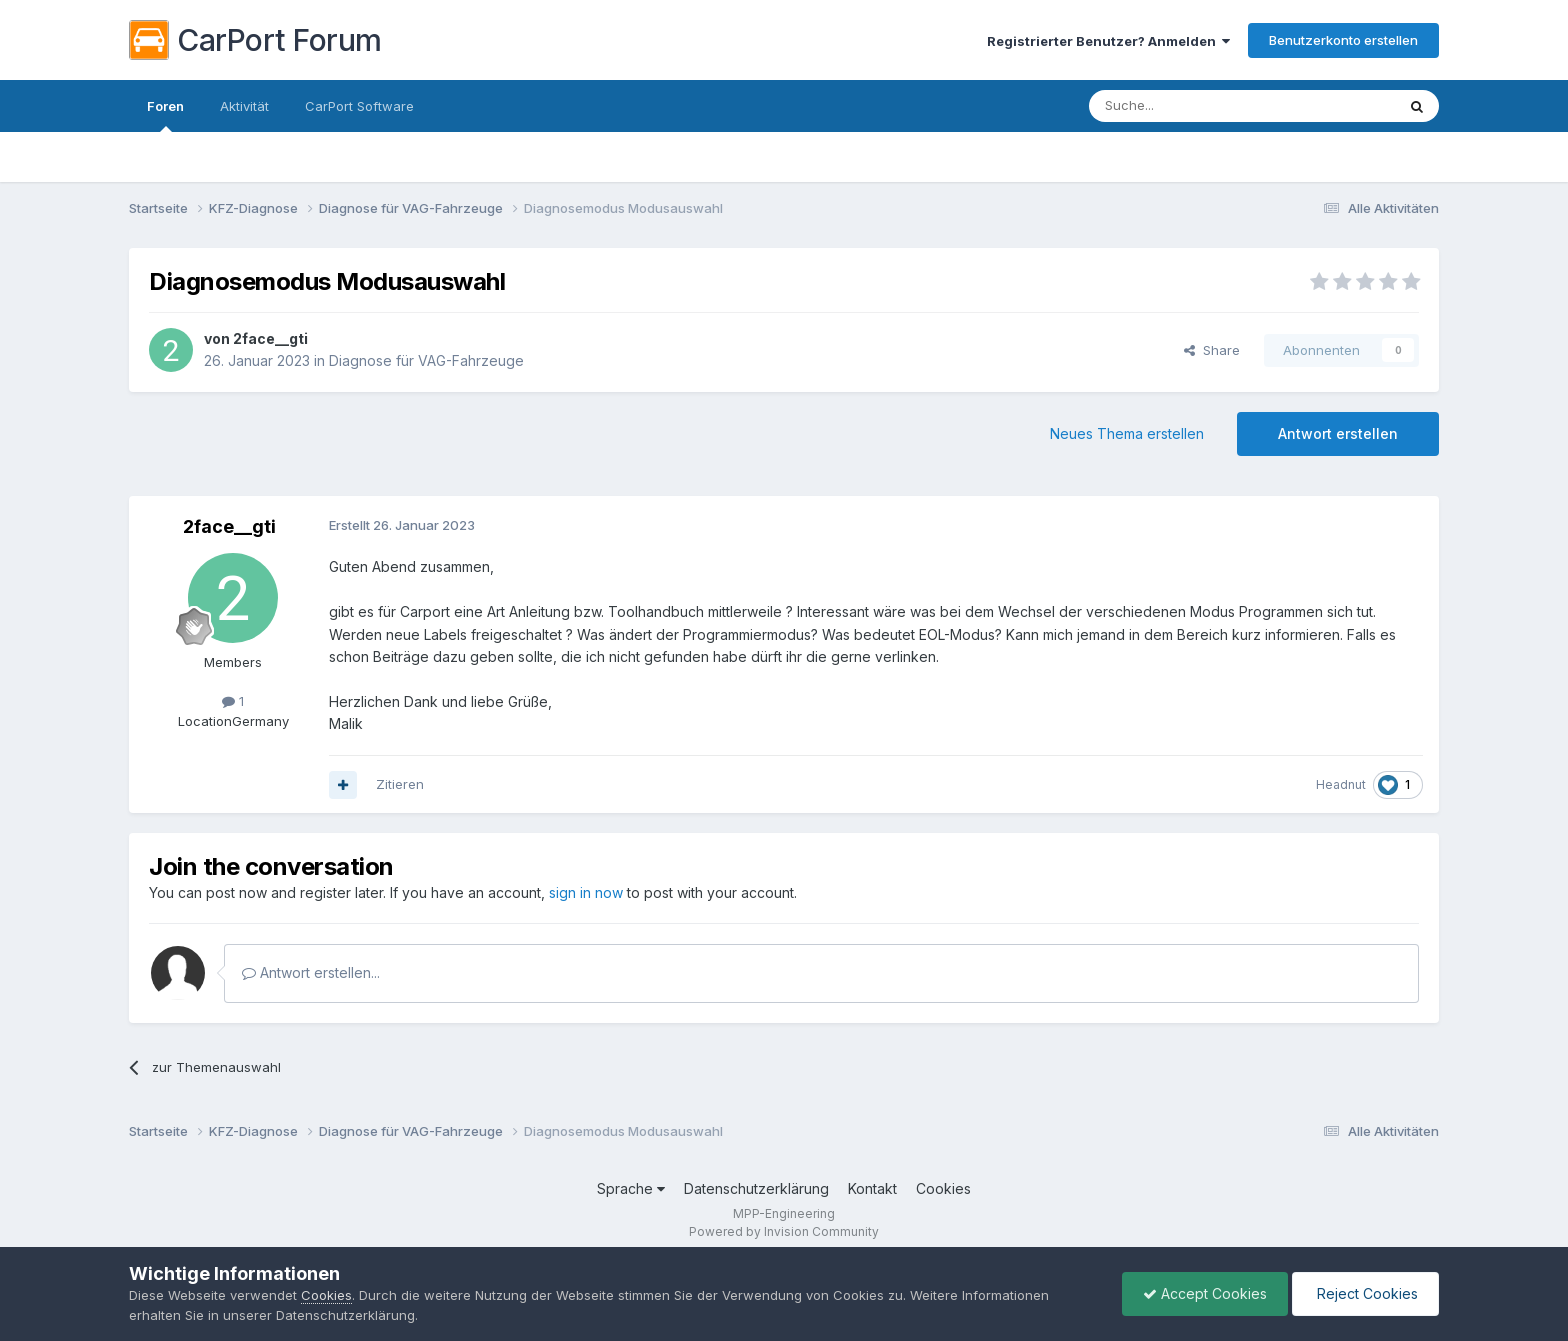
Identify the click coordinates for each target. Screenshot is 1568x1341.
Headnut (1341, 784)
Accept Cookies (1205, 1293)
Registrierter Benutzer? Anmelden (1108, 41)
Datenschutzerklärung (756, 1188)
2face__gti (270, 338)
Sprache (631, 1188)
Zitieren (400, 784)
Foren (165, 115)
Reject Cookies (1365, 1293)
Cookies (943, 1188)
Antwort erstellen (1338, 433)
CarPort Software (359, 106)
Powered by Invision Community (784, 1231)
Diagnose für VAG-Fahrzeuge (426, 360)
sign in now (586, 892)
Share (1212, 350)
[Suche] (1191, 106)
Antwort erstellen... (311, 972)
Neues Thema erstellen (1127, 433)
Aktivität (244, 106)
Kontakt (872, 1188)
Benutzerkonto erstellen (1343, 40)
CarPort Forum (255, 40)
